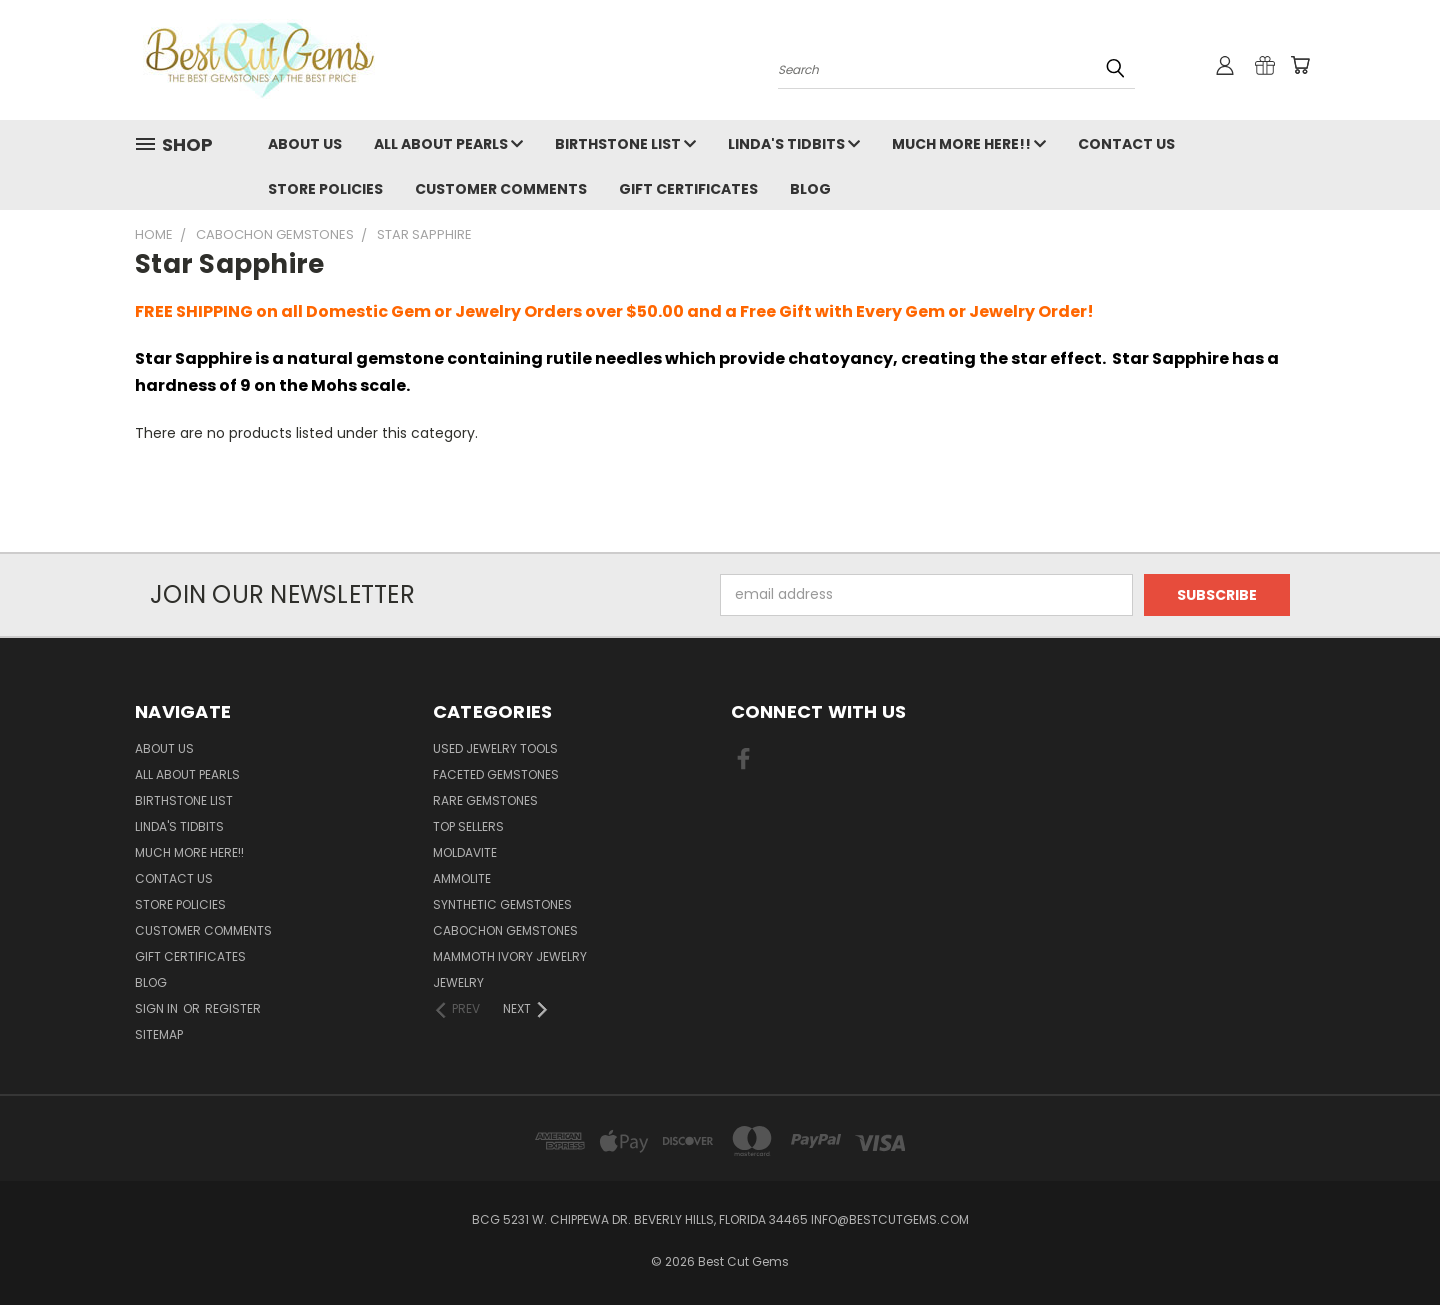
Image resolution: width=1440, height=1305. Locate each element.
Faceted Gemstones (496, 774)
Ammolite (462, 878)
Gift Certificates (688, 189)
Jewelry (458, 982)
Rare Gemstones (485, 800)
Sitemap (159, 1034)
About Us (305, 144)
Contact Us (1126, 144)
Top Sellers (468, 826)
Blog (810, 189)
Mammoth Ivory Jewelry (510, 956)
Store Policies (325, 189)
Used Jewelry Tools (495, 748)
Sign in (158, 1008)
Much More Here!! (969, 144)
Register (233, 1008)
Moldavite (465, 852)
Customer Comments (501, 189)
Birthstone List (625, 144)
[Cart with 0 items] (1300, 65)
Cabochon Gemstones (505, 930)
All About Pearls (448, 144)
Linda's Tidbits (794, 144)
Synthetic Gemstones (502, 904)
